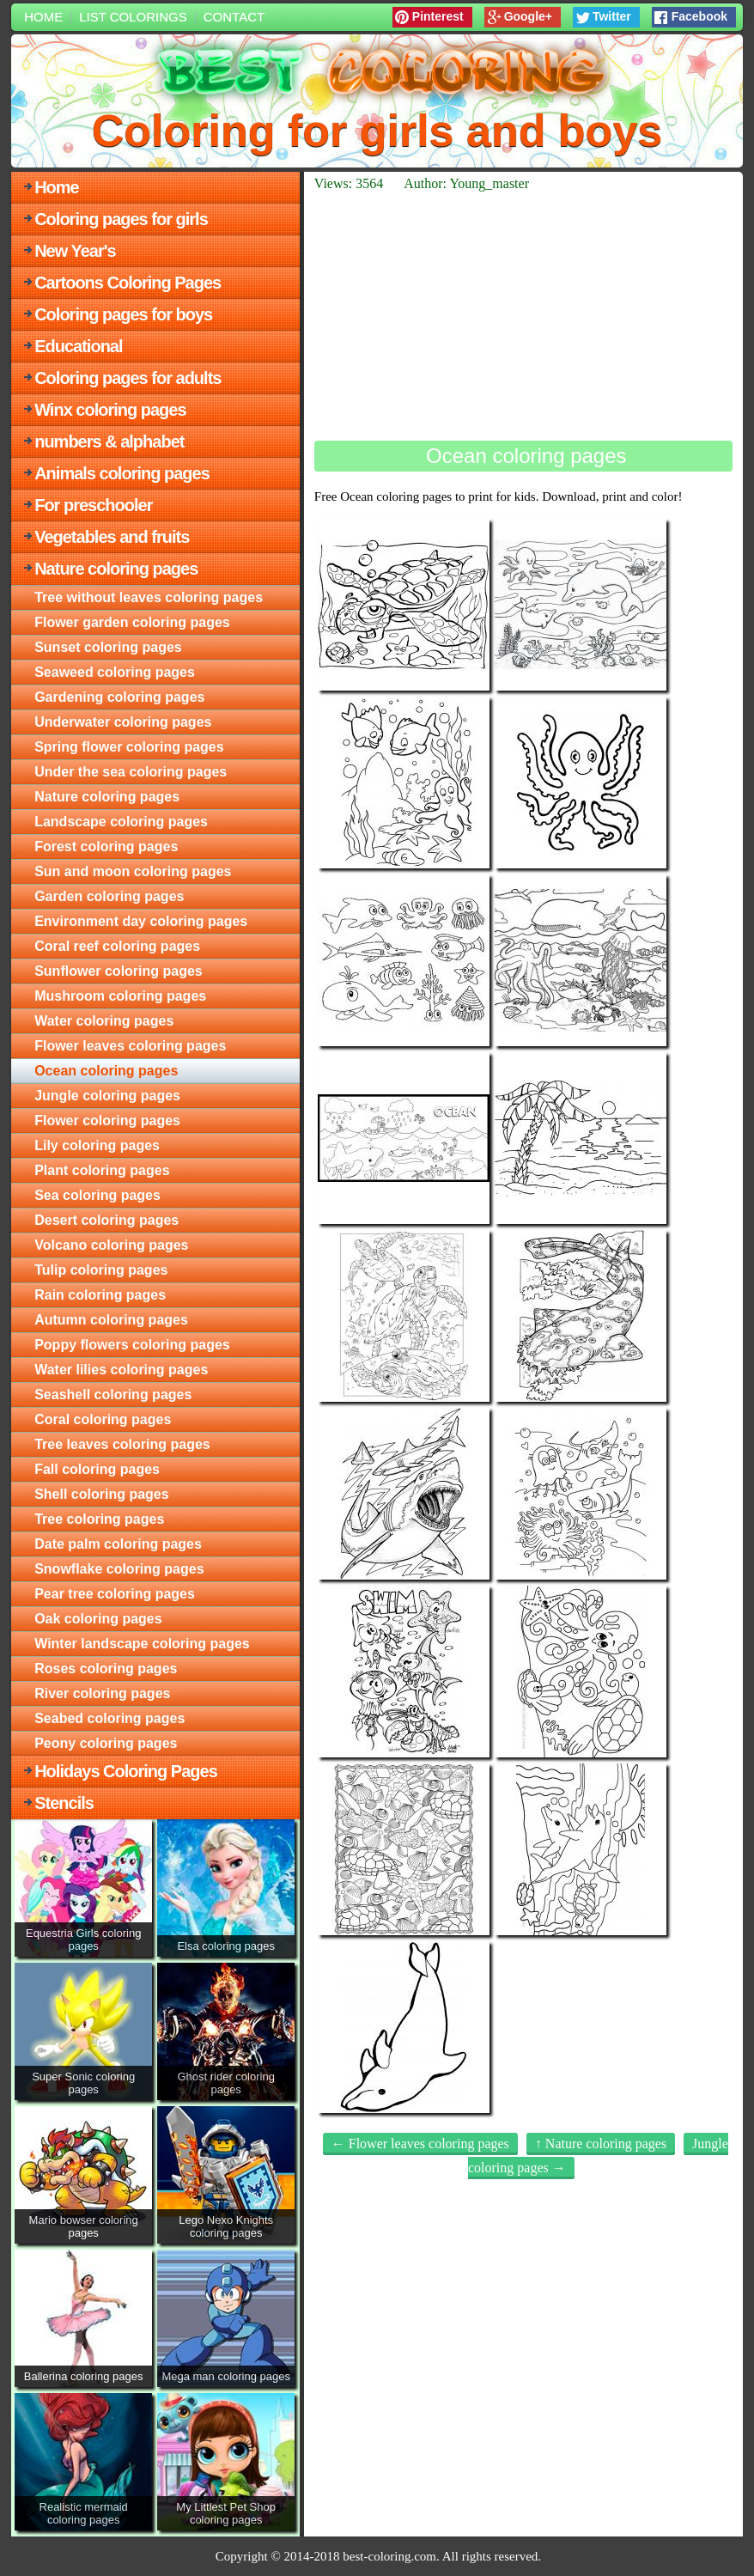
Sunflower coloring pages (118, 971)
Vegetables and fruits (111, 536)
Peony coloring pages (105, 1743)
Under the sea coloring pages (130, 771)
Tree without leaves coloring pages (148, 597)
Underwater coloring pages (122, 722)
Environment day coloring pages (140, 921)
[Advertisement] (523, 316)
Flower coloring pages (107, 1120)
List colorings (133, 16)
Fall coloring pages (97, 1469)
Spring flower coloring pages (128, 747)
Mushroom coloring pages (120, 996)
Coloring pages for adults (127, 377)
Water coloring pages (103, 1021)
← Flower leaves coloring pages (420, 2143)
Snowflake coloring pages (119, 1569)
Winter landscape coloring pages (142, 1643)
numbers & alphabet (109, 441)
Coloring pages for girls (121, 219)
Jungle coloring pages (107, 1095)
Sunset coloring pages (108, 647)
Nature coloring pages (116, 568)
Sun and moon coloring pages (132, 871)
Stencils (64, 1802)
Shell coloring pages (101, 1494)
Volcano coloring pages (111, 1245)
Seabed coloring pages (109, 1718)
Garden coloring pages (109, 896)
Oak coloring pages (97, 1618)
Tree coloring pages (99, 1519)
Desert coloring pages (106, 1220)
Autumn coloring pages (111, 1319)
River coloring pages (102, 1693)
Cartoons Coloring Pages (127, 282)
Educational (78, 346)
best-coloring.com (389, 2556)
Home (43, 16)
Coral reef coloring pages (117, 946)
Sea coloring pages (97, 1195)
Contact (234, 16)
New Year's (74, 250)
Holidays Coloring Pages (125, 1771)
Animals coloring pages (122, 473)
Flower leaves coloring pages (130, 1045)
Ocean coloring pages (106, 1070)
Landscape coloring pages (121, 821)
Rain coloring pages (100, 1295)
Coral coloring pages (102, 1419)
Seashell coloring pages (113, 1394)
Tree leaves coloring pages (122, 1444)
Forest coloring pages (106, 846)
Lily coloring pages (97, 1145)
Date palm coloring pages (118, 1544)
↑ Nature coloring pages (600, 2143)
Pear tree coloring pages (114, 1593)
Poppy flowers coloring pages (132, 1344)
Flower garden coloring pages (132, 622)
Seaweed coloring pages (114, 672)
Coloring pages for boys (123, 314)
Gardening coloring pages (119, 697)
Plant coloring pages (101, 1170)
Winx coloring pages (109, 409)
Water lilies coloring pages (121, 1369)
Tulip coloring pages (100, 1270)
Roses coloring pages (105, 1668)
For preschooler (93, 505)
